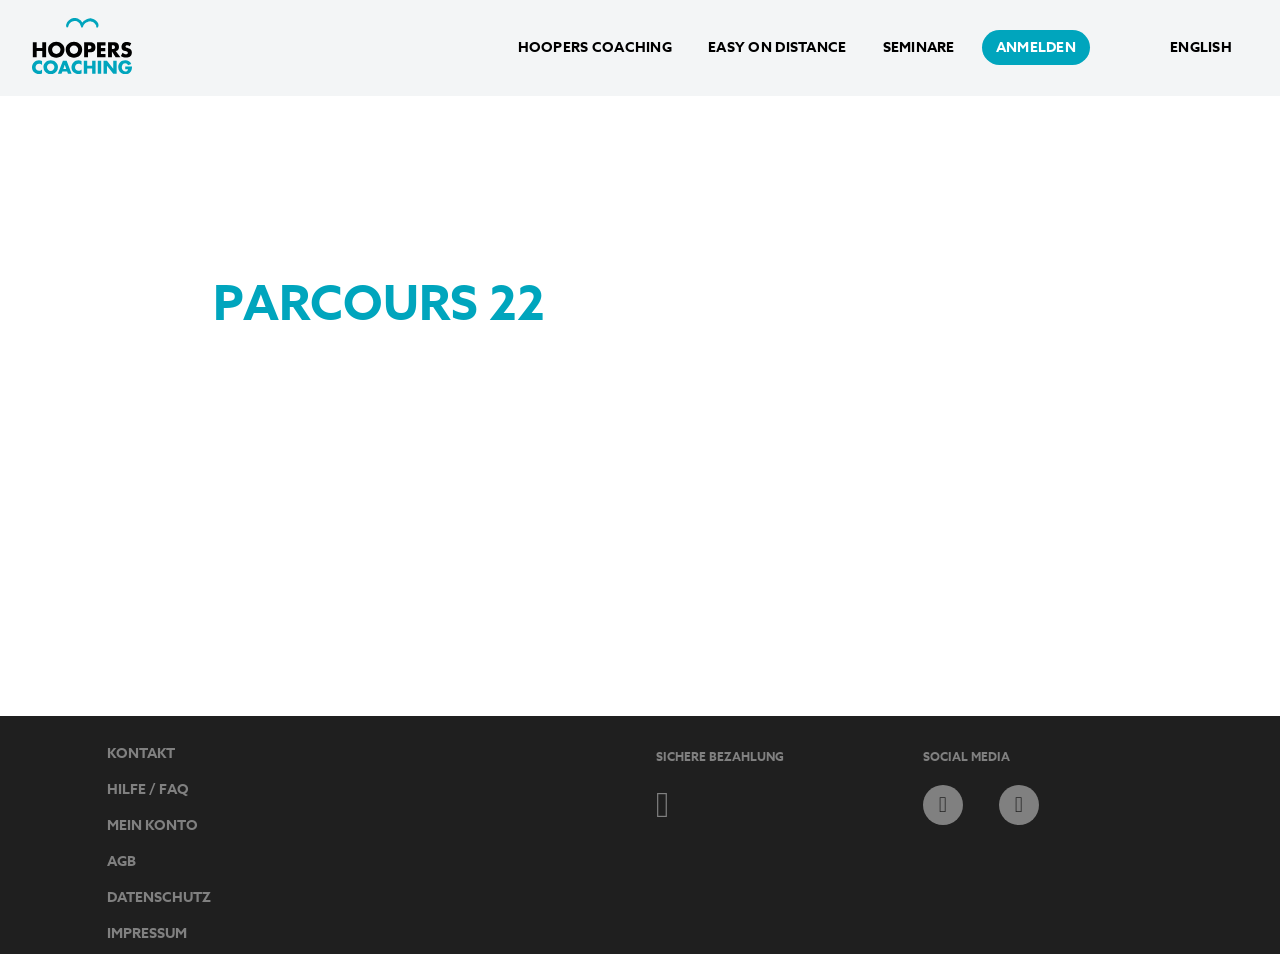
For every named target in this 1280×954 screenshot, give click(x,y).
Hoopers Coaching (595, 47)
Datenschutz (159, 897)
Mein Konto (152, 825)
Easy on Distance (777, 47)
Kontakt (141, 753)
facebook (943, 805)
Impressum (147, 933)
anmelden (1036, 47)
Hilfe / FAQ (148, 789)
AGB (121, 861)
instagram (1019, 805)
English (1201, 47)
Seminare (919, 47)
